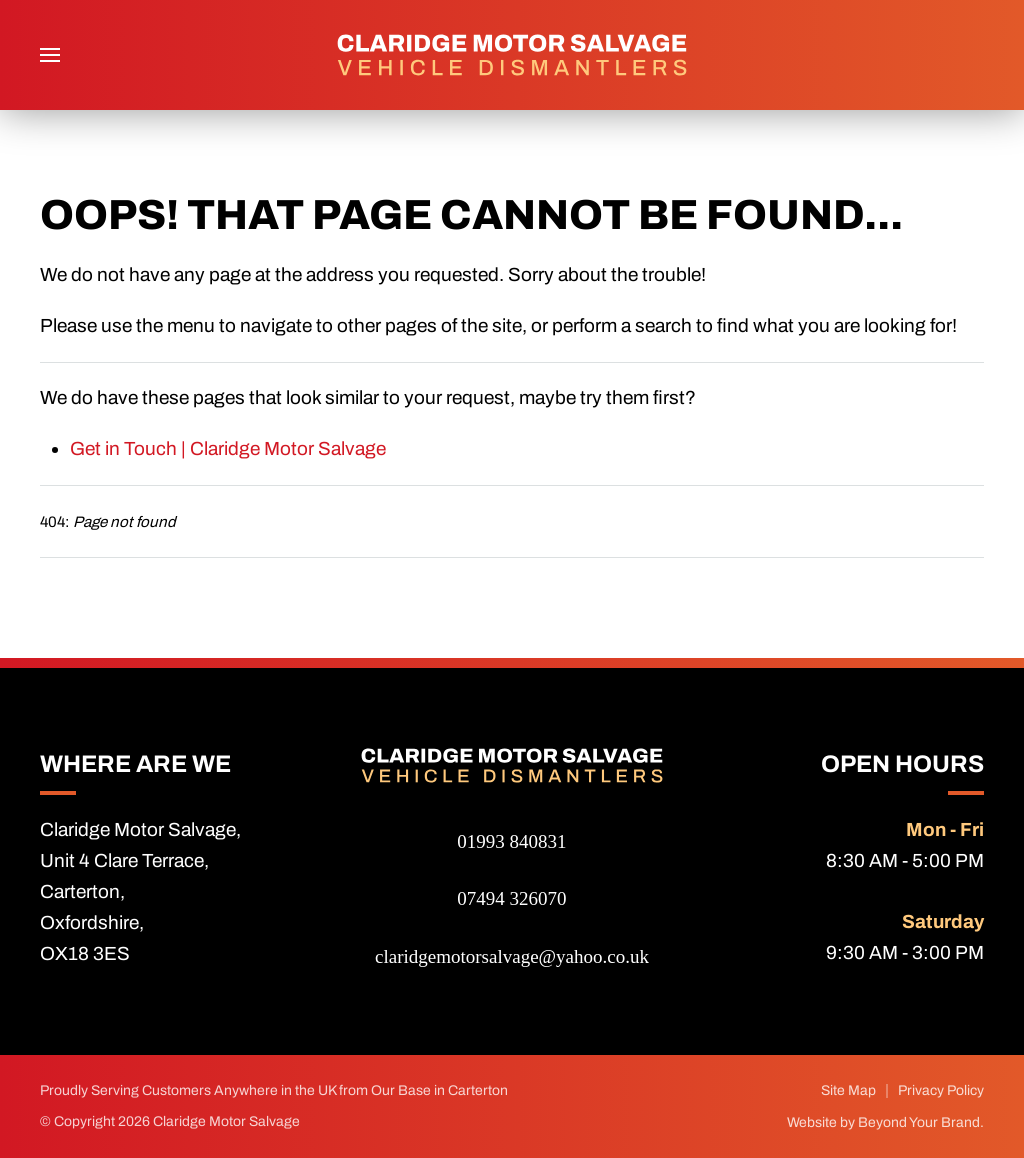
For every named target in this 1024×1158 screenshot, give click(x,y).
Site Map (848, 1090)
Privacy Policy (941, 1090)
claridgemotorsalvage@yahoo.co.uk (512, 956)
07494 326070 (511, 898)
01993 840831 (511, 841)
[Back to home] (512, 55)
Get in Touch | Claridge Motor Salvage (228, 448)
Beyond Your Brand (919, 1122)
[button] (50, 55)
